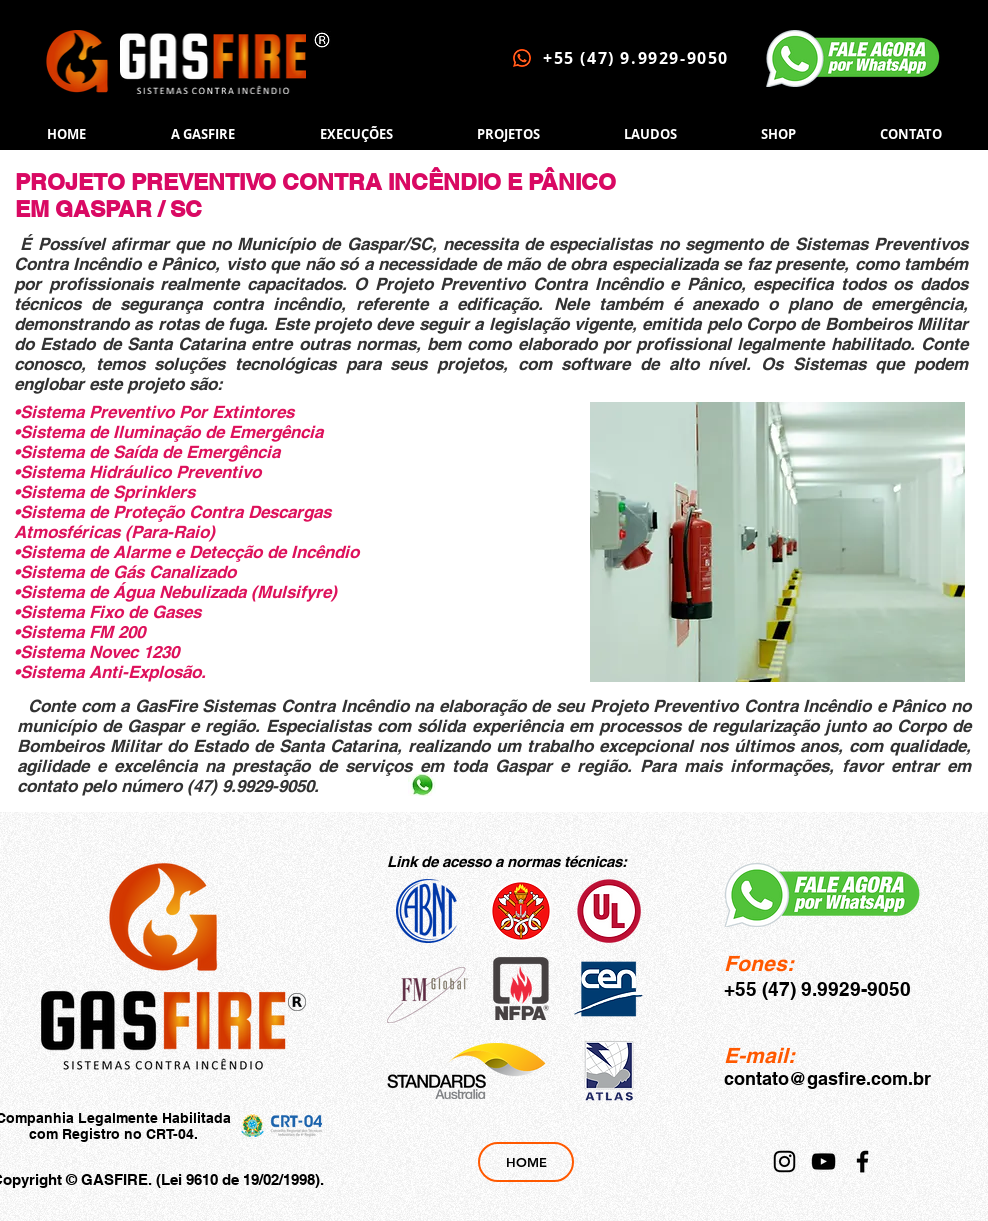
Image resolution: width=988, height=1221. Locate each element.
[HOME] (526, 1162)
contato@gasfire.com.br (827, 1078)
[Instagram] (784, 1161)
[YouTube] (823, 1161)
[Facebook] (862, 1161)
